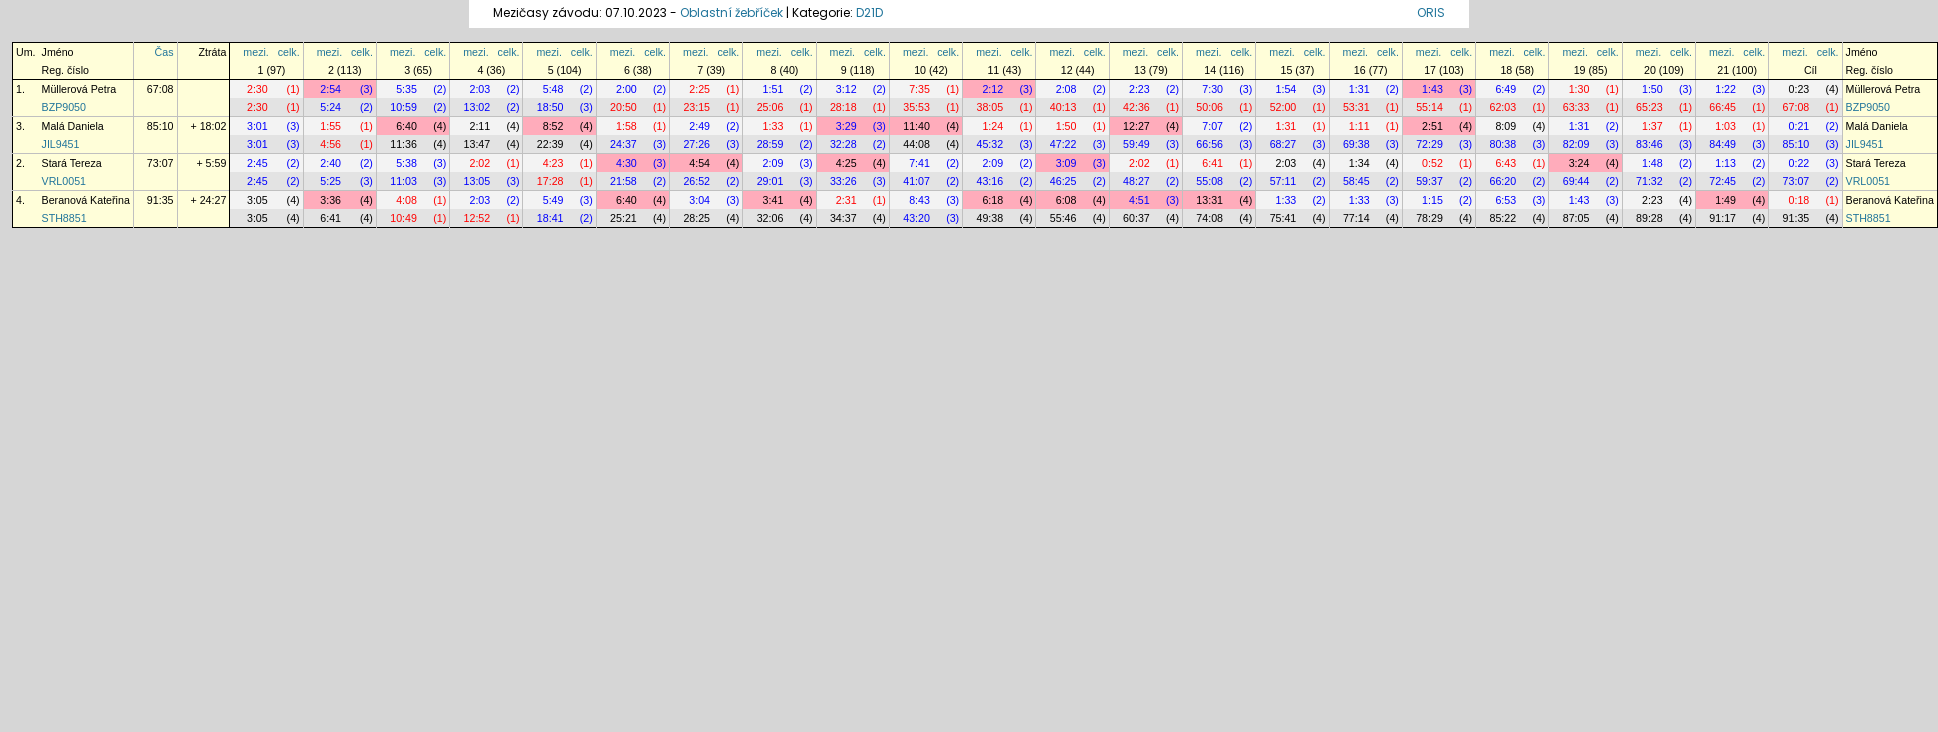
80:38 (1502, 144)
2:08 (1066, 89)
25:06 (770, 107)
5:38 (406, 163)
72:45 (1722, 181)
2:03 (479, 89)
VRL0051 (64, 181)
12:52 (477, 218)
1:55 (330, 126)
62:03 (1502, 107)
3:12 (846, 89)
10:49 (403, 218)
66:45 (1722, 107)
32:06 (770, 218)
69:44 (1576, 181)
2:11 (479, 126)
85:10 (160, 126)
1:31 (1359, 89)
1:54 (1286, 89)
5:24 (330, 107)
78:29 (1429, 218)
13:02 (477, 107)
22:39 (550, 144)
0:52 (1432, 163)
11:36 (403, 144)
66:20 (1502, 181)
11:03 (403, 181)
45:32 (990, 144)
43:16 (990, 181)
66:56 (1209, 144)
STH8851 (64, 218)
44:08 (916, 144)
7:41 (919, 163)
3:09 (1066, 163)
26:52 (696, 181)
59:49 (1136, 144)
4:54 (699, 163)
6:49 (1505, 89)
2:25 (699, 89)
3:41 (773, 200)
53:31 (1356, 107)
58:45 (1356, 181)
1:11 (1359, 126)
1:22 (1725, 89)
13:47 (477, 144)
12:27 (1136, 126)
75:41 (1283, 218)
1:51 (773, 89)
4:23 (553, 163)
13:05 (477, 181)
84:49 (1722, 144)
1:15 (1432, 200)
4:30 (626, 163)
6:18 (992, 200)
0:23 (1799, 89)
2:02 (479, 163)
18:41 (550, 218)
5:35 (406, 89)
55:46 (1063, 218)
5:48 (553, 89)
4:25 (846, 163)
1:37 (1652, 126)
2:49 (699, 126)
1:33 (773, 126)
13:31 (1209, 200)
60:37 (1136, 218)
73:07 (160, 163)
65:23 (1649, 107)
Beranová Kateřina (86, 200)
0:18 (1799, 200)
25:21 (623, 218)
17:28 (550, 181)
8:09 (1505, 126)
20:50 (623, 107)
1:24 (992, 126)
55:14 (1429, 107)
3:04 (699, 200)
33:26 (843, 181)
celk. (289, 52)
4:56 (330, 144)
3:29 (846, 126)
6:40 (406, 126)
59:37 (1429, 181)
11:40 (916, 126)
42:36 (1136, 107)
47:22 (1063, 144)
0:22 (1799, 163)
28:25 (696, 218)
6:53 (1505, 200)
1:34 (1359, 163)
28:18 (843, 107)
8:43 (919, 200)
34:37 (843, 218)
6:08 (1066, 200)
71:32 (1649, 181)
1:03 (1725, 126)
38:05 (990, 107)
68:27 (1283, 144)
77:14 (1356, 218)
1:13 (1725, 163)
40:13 (1063, 107)
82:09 (1576, 144)
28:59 (770, 144)
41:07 (916, 181)
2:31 (846, 200)
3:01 (257, 126)
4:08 (406, 200)
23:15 (696, 107)
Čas (164, 52)
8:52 (553, 126)
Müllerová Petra (79, 89)
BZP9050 (64, 107)
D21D (869, 12)
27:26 (696, 144)
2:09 (773, 163)
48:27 (1136, 181)
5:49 (553, 200)
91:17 (1722, 218)
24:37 (623, 144)
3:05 (257, 200)
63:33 (1576, 107)
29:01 (770, 181)
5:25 (330, 181)
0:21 (1799, 126)
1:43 (1432, 89)
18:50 (550, 107)
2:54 (330, 89)
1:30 (1579, 89)
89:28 (1649, 218)
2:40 (330, 163)
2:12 (992, 89)
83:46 (1649, 144)
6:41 (1212, 163)
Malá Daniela (73, 126)
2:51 (1432, 126)
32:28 (843, 144)
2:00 (626, 89)
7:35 (919, 89)
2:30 (257, 89)
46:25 (1063, 181)
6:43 (1505, 163)
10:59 (403, 107)
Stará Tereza (72, 163)
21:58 (623, 181)
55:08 (1209, 181)
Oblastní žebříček (731, 12)
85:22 (1502, 218)
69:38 (1356, 144)
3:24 (1579, 163)
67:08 (160, 89)
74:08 (1209, 218)
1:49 (1725, 200)
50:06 (1209, 107)
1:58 (626, 126)
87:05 (1576, 218)
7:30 (1212, 89)
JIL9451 (61, 144)
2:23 (1139, 89)
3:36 (330, 200)
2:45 (257, 163)
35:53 (916, 107)
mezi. (255, 52)
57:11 (1283, 181)
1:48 (1652, 163)
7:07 (1212, 126)
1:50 (1652, 89)
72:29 (1429, 144)
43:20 (916, 218)
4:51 (1139, 200)
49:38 (990, 218)
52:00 (1283, 107)
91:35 (160, 200)
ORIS (1431, 12)
